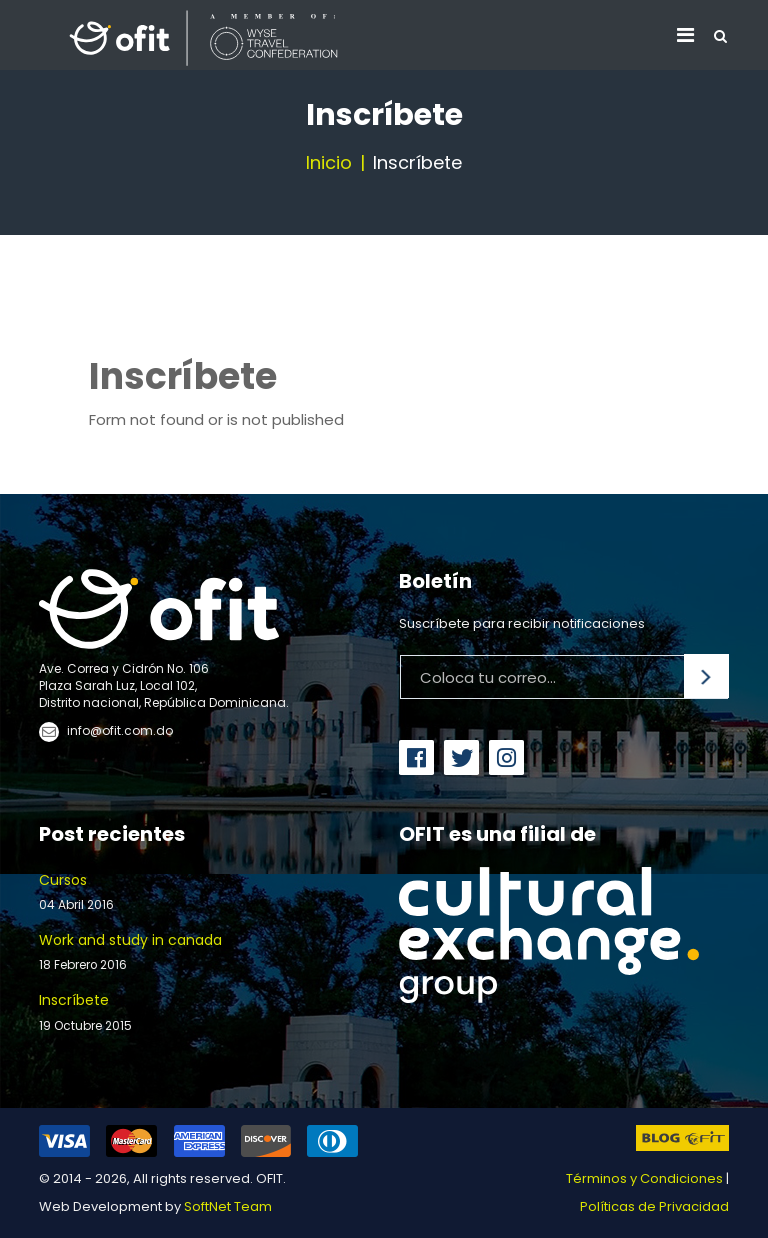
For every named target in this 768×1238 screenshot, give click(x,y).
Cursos (204, 892)
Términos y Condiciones (644, 1178)
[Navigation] (685, 35)
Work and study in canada (204, 952)
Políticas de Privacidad (654, 1206)
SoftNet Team (228, 1206)
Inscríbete (204, 1012)
